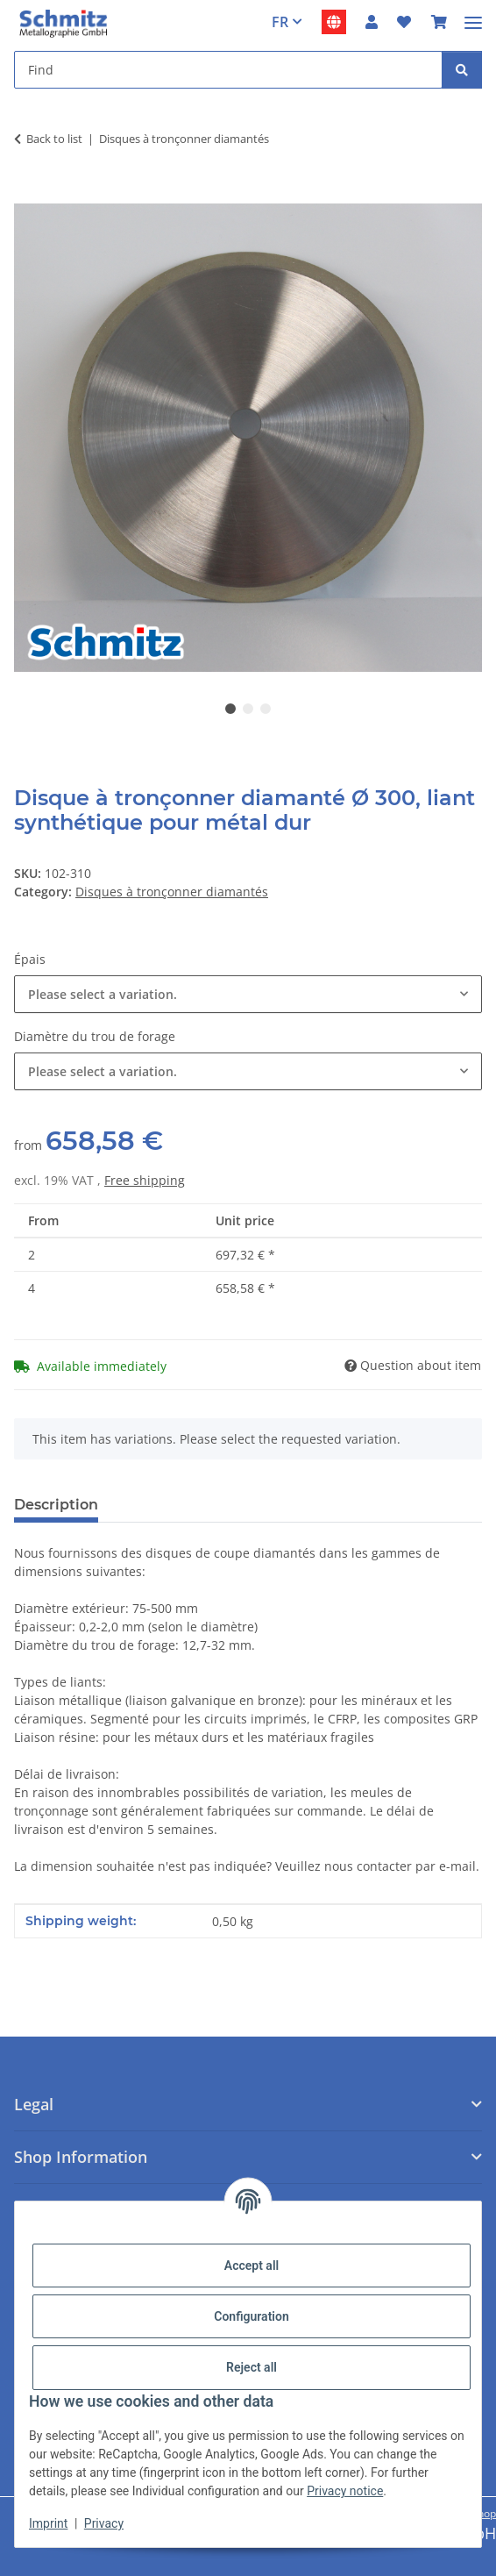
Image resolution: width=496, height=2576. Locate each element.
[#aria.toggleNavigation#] (473, 15)
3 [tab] (265, 708)
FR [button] (280, 22)
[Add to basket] (28, 193)
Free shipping (144, 1180)
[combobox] (248, 994)
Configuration (251, 2316)
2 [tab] (248, 708)
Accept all (251, 2265)
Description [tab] (56, 1504)
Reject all (251, 2367)
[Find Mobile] (228, 70)
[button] (371, 21)
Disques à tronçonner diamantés (171, 891)
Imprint (48, 2523)
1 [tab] (230, 708)
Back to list (54, 138)
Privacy (104, 2523)
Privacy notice (345, 2491)
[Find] (462, 70)
